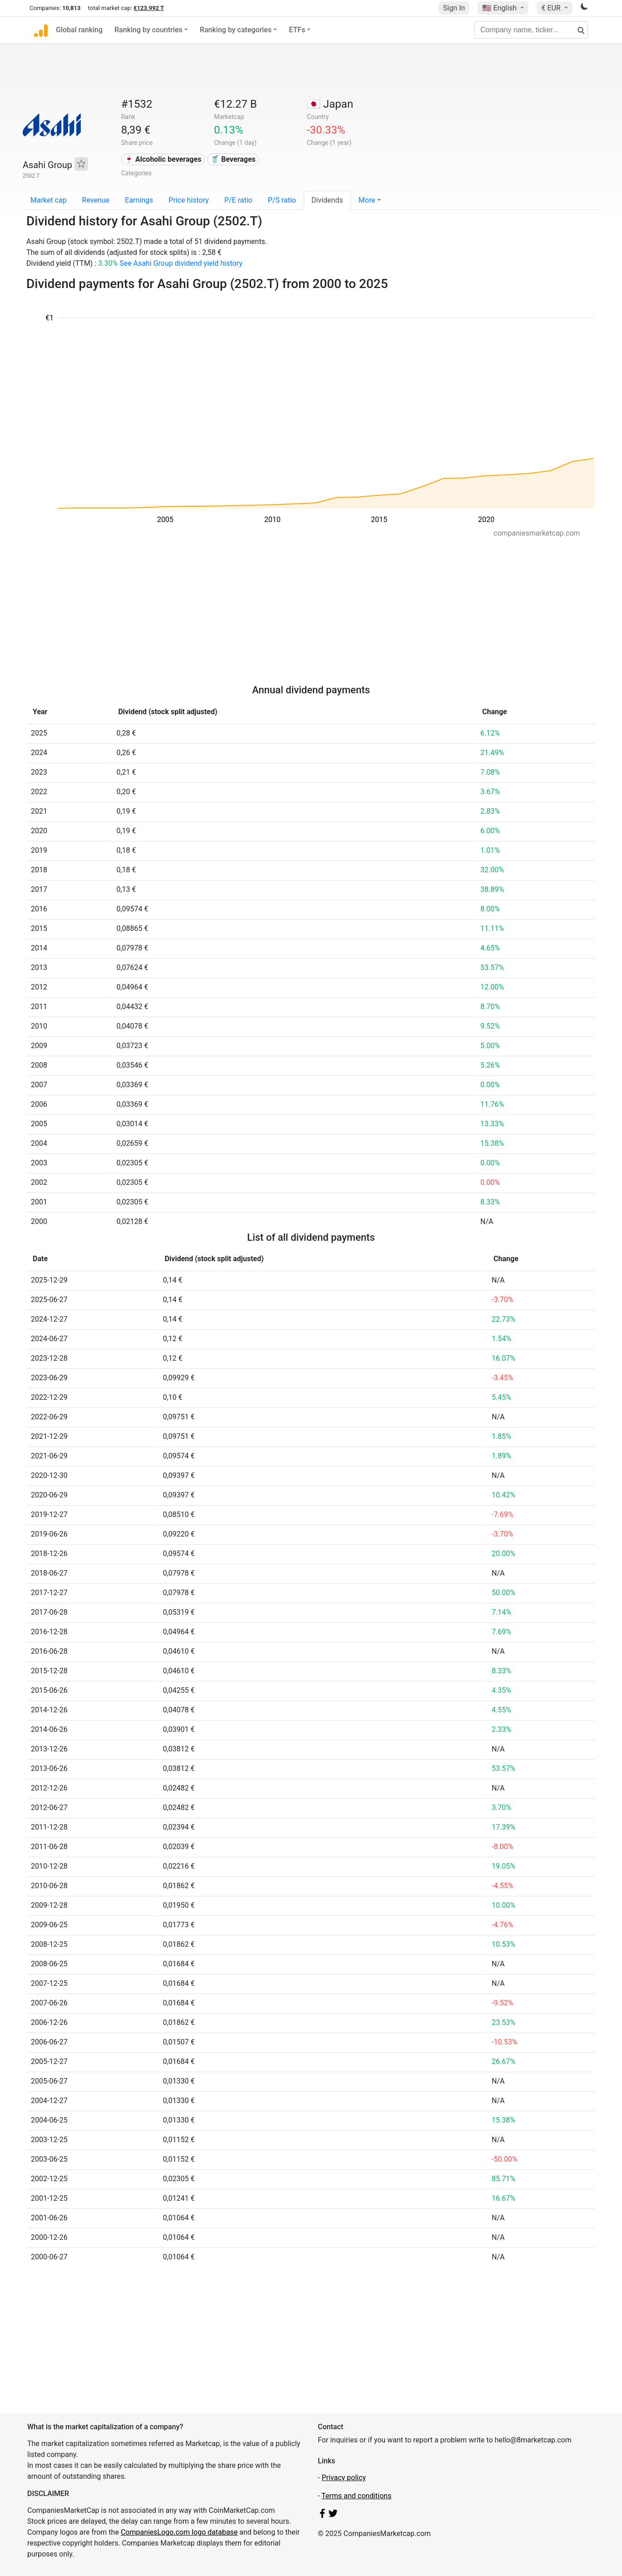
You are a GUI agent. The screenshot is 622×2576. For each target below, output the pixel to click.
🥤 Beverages (233, 159)
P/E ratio (238, 200)
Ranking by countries (148, 29)
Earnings (139, 200)
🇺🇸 (500, 8)
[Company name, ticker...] (531, 30)
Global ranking (79, 29)
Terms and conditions (356, 2495)
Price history (188, 200)
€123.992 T (148, 8)
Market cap (48, 200)
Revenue (96, 200)
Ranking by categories (236, 29)
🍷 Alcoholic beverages (162, 159)
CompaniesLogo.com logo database (179, 2532)
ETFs (297, 29)
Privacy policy (343, 2477)
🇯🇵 (330, 104)
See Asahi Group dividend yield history (180, 263)
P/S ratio (282, 200)
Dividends (327, 200)
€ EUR (551, 8)
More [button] (367, 200)
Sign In (454, 8)
